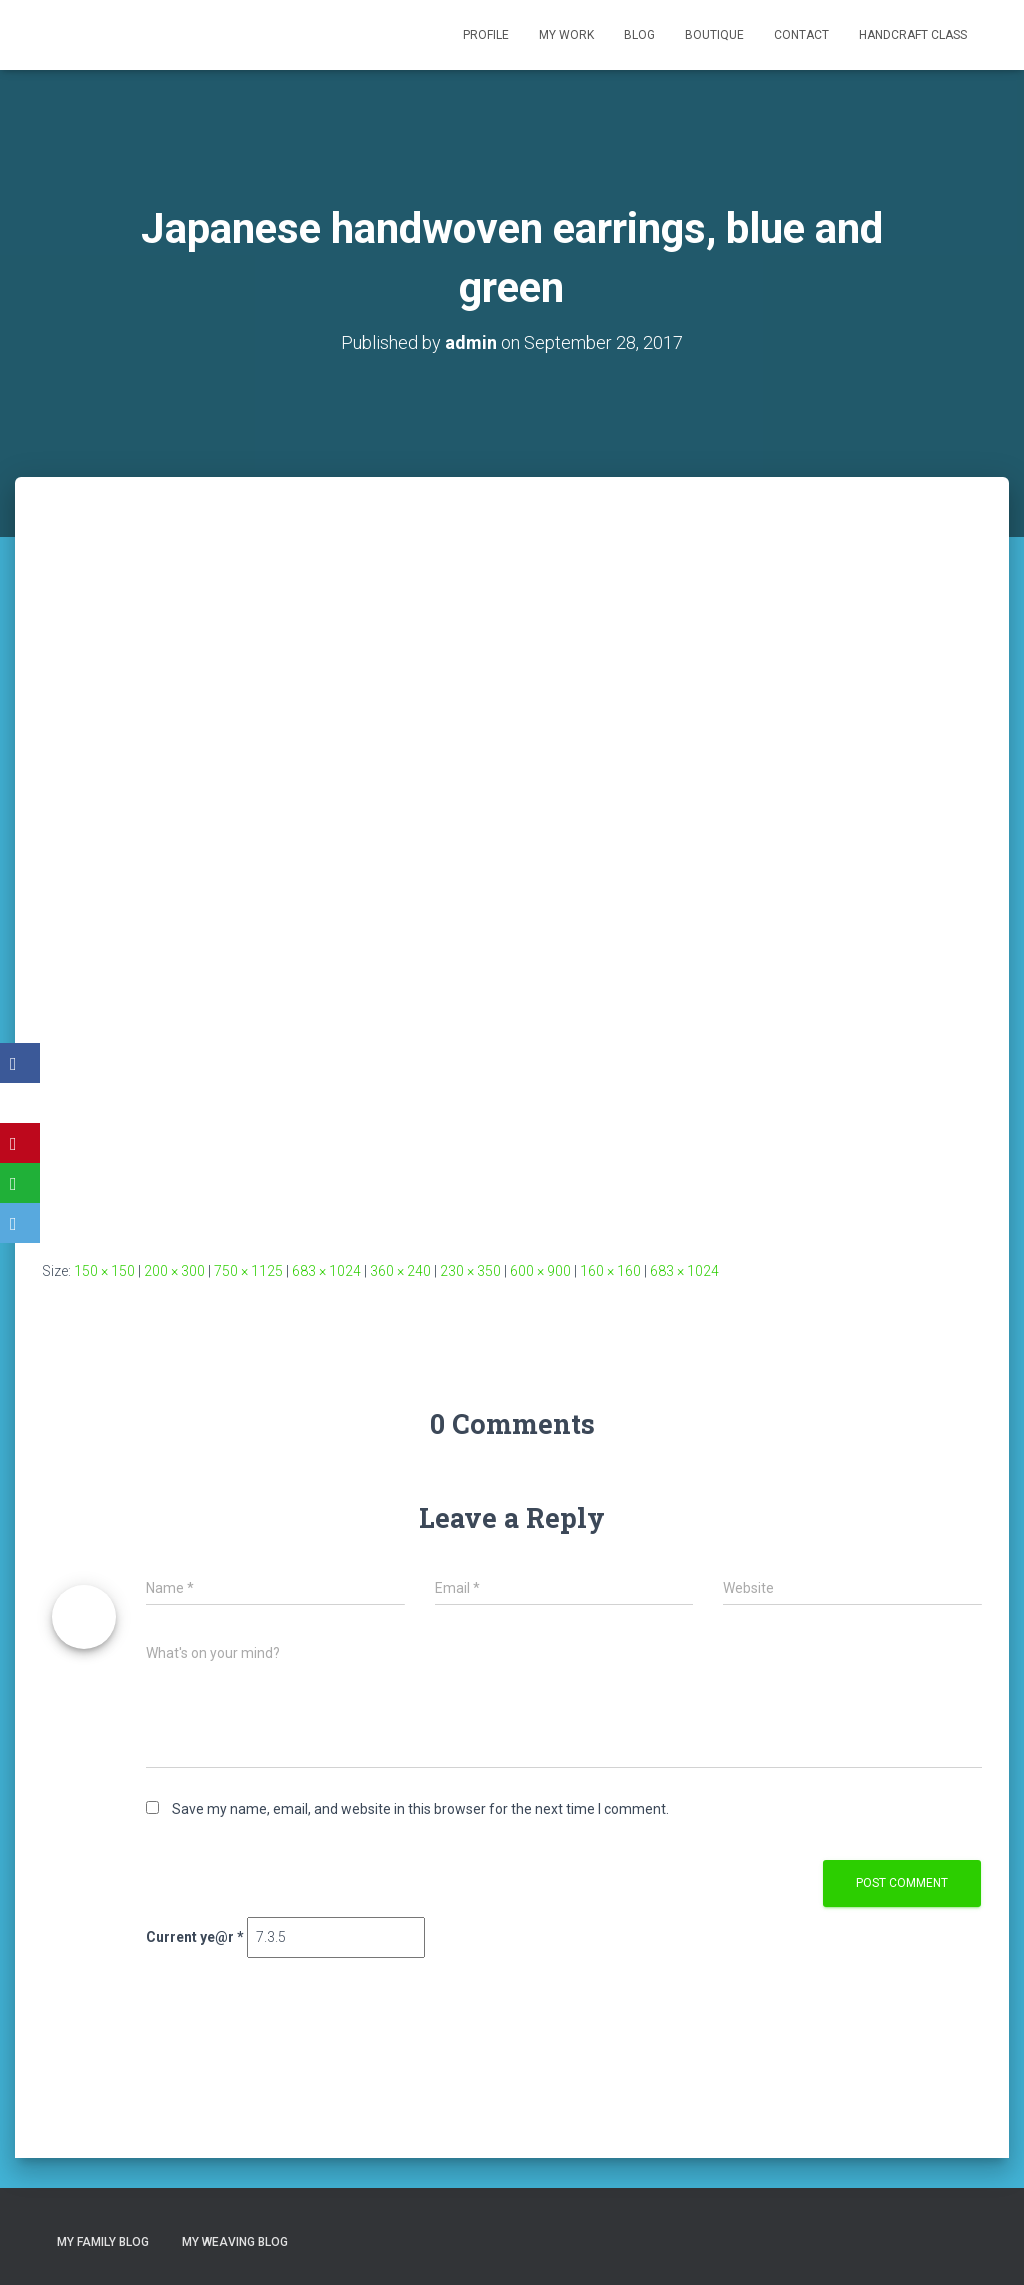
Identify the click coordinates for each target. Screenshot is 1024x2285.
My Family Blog (103, 2242)
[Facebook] (20, 1063)
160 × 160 (610, 1271)
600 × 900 (540, 1271)
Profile (486, 35)
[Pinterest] (20, 1143)
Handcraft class (913, 35)
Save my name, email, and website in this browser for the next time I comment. (420, 1809)
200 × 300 (174, 1271)
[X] (20, 1103)
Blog (639, 35)
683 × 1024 (326, 1271)
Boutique (714, 35)
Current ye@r (195, 1937)
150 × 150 (104, 1271)
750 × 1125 (248, 1271)
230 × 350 (470, 1271)
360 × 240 (400, 1271)
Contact (801, 35)
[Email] (20, 1223)
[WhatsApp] (20, 1183)
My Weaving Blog (235, 2242)
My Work (566, 35)
